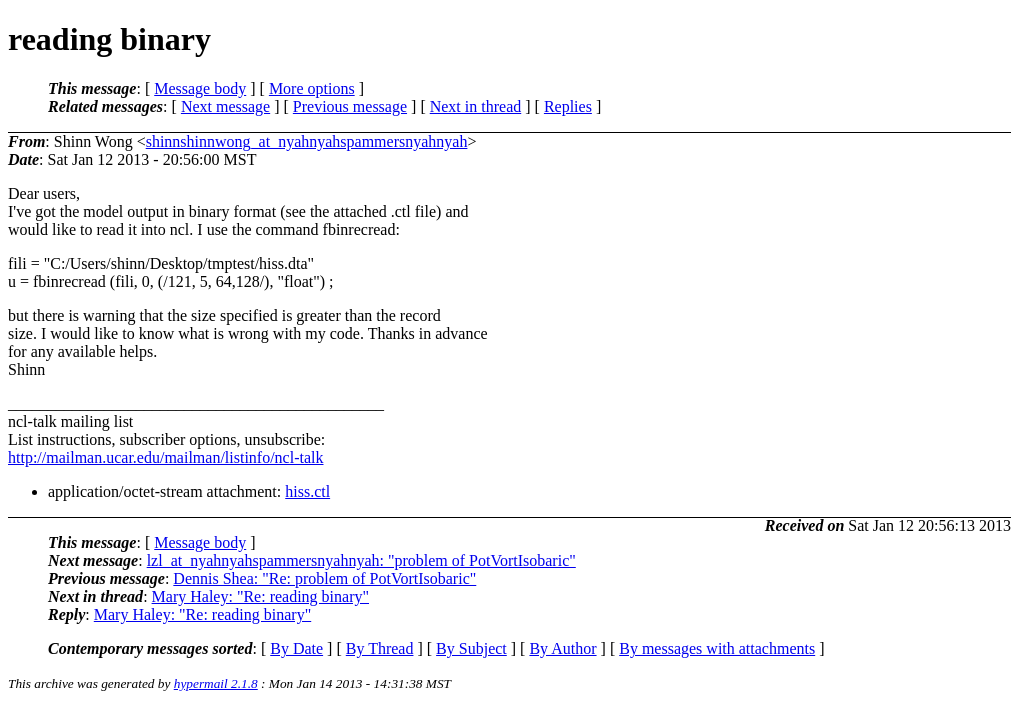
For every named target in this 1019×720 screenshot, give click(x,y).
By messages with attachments (717, 648)
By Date (296, 648)
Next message (225, 106)
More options (312, 88)
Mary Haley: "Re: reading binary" (260, 596)
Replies (568, 106)
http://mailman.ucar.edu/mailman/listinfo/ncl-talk (165, 457)
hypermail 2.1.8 (216, 683)
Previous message (350, 106)
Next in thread (476, 106)
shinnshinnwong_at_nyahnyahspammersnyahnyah (307, 141)
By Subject (471, 648)
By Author (562, 648)
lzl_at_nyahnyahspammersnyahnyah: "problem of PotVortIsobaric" (361, 560)
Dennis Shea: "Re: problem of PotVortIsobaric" (324, 578)
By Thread (380, 648)
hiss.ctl (307, 491)
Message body (200, 88)
